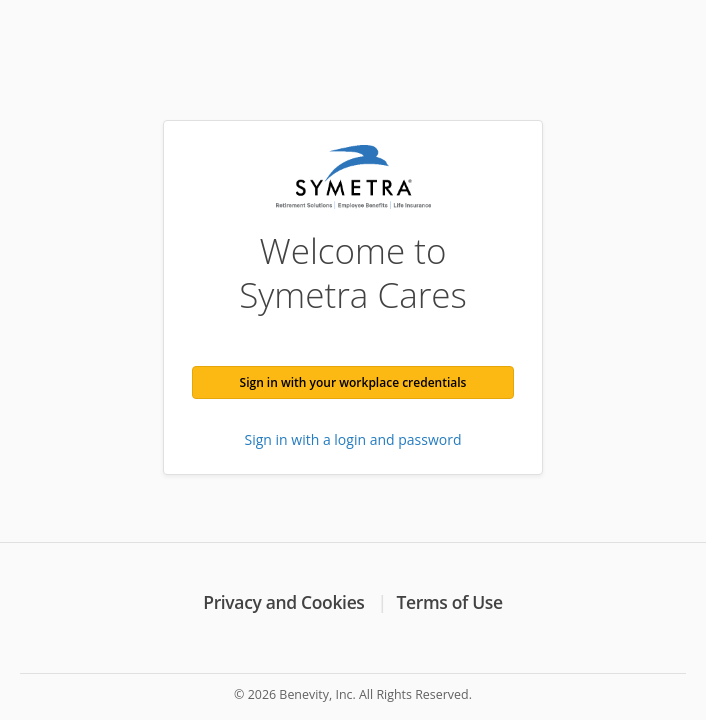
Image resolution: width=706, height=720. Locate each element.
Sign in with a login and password (353, 439)
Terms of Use (450, 602)
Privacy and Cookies (283, 602)
